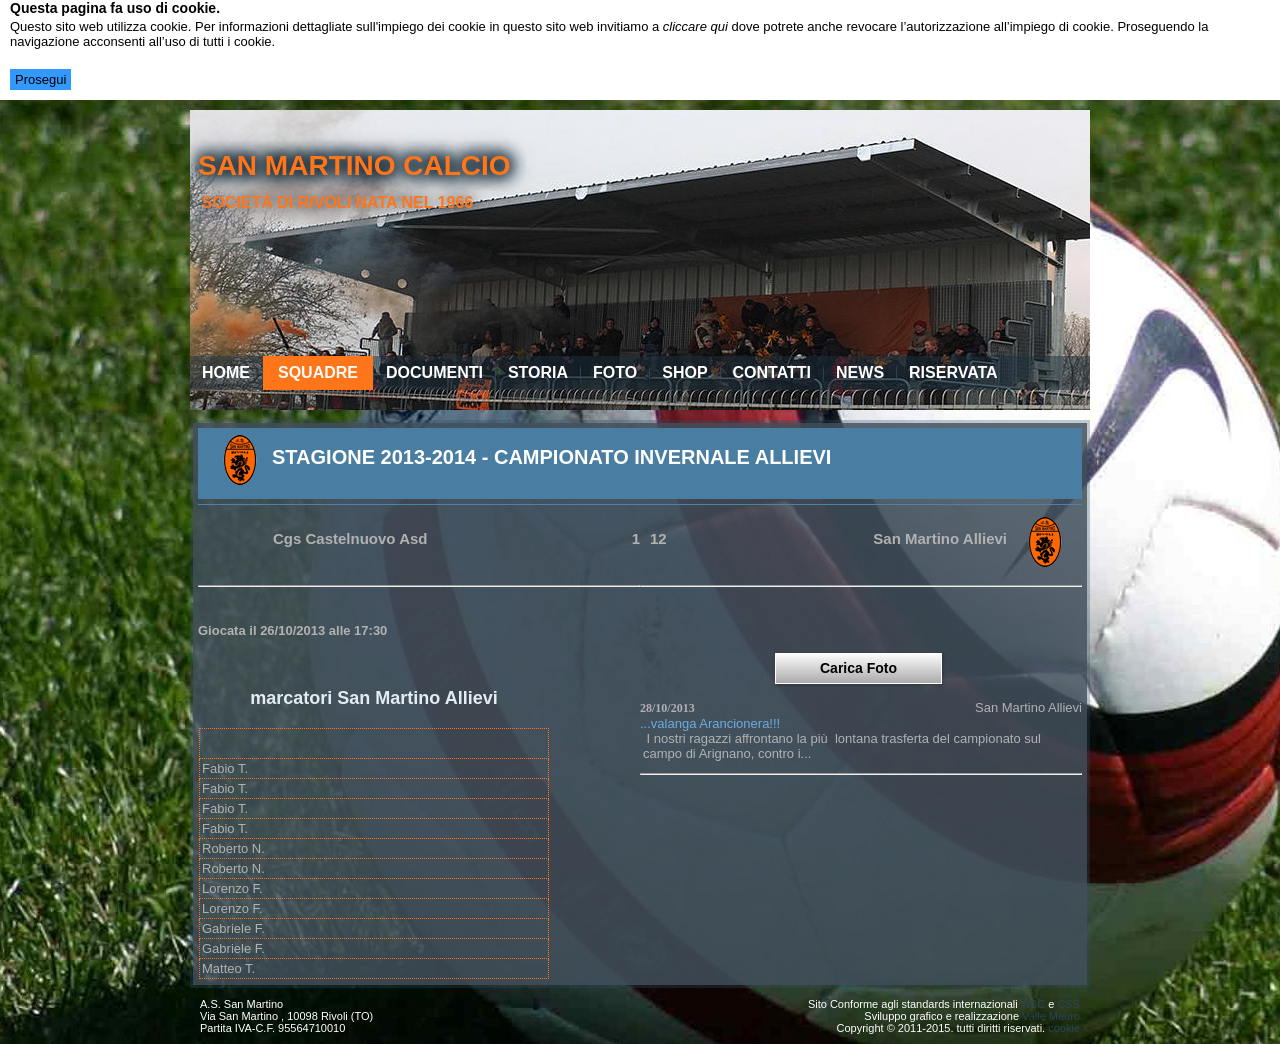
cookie (1064, 1028)
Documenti (434, 372)
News (860, 372)
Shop (684, 372)
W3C (1033, 1004)
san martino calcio (354, 165)
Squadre (318, 372)
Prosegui (40, 79)
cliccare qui (695, 26)
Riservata (953, 372)
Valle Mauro (1051, 1016)
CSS (1068, 1004)
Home (226, 372)
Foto (615, 372)
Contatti (772, 372)
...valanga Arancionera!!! (710, 723)
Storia (538, 372)
